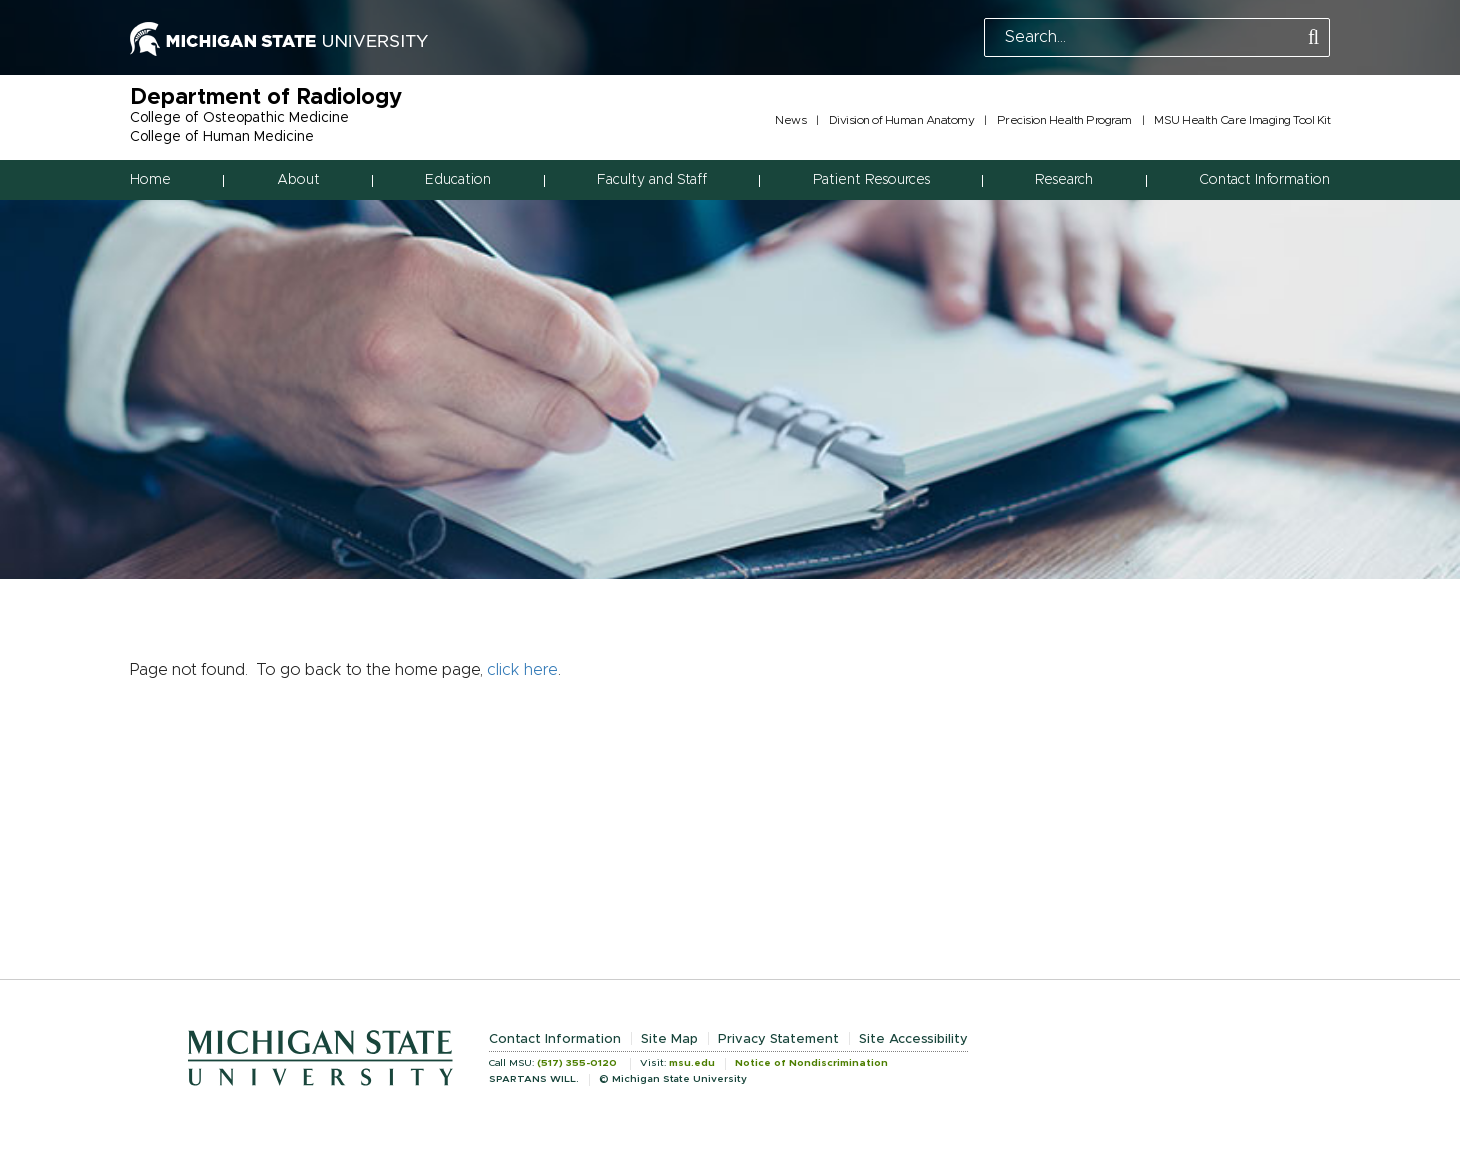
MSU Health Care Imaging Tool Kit (1242, 120)
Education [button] (458, 180)
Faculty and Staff (652, 180)
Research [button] (1064, 180)
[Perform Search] (1313, 38)
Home (150, 180)
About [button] (298, 180)
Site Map (669, 1039)
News (790, 120)
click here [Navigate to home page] (522, 670)
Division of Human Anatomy (902, 120)
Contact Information (1264, 180)
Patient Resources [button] (871, 180)
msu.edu (692, 1063)
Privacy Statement (778, 1039)
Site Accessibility (913, 1039)
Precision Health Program (1064, 120)
